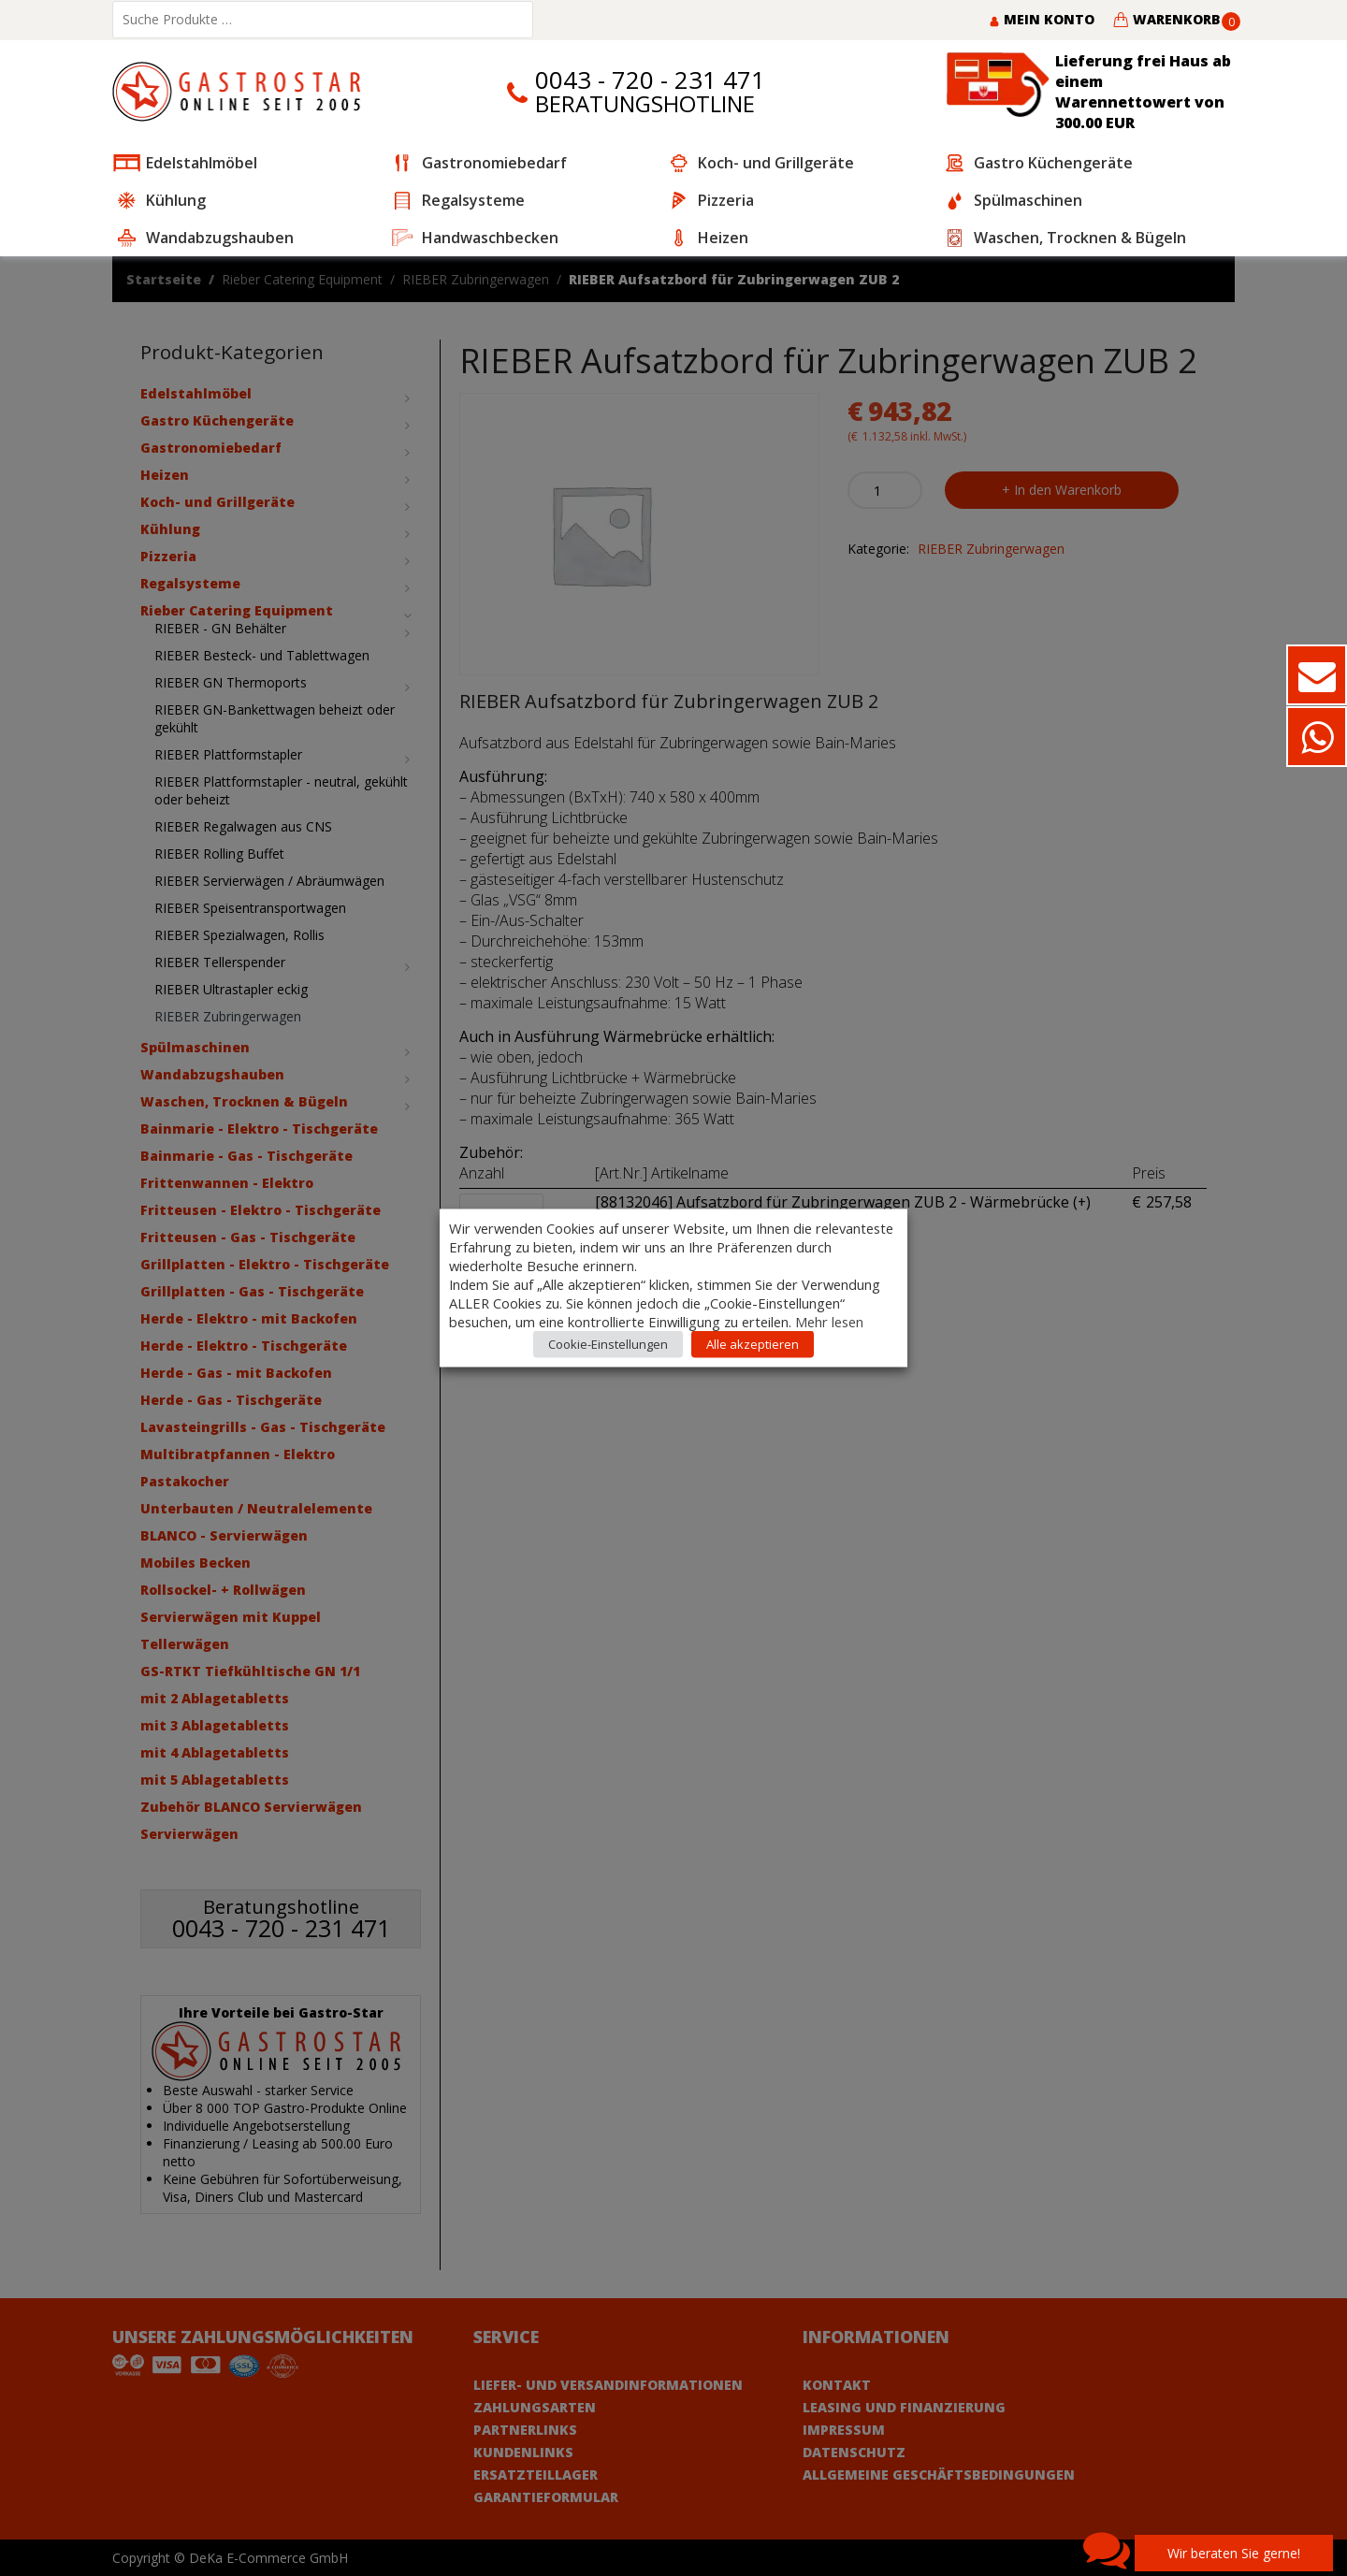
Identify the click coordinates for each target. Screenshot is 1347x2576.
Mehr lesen (829, 1321)
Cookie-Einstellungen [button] (608, 1344)
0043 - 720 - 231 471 (650, 80)
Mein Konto (1041, 19)
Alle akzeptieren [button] (752, 1344)
